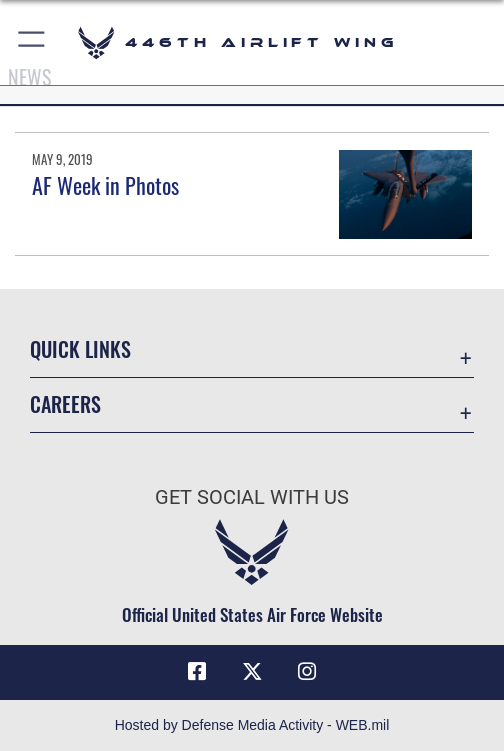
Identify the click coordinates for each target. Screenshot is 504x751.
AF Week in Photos (105, 185)
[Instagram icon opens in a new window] (307, 672)
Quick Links (80, 349)
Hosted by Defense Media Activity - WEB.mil (252, 725)
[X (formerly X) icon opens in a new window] (252, 672)
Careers (65, 404)
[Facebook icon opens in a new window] (197, 672)
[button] (32, 42)
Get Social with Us (252, 497)
